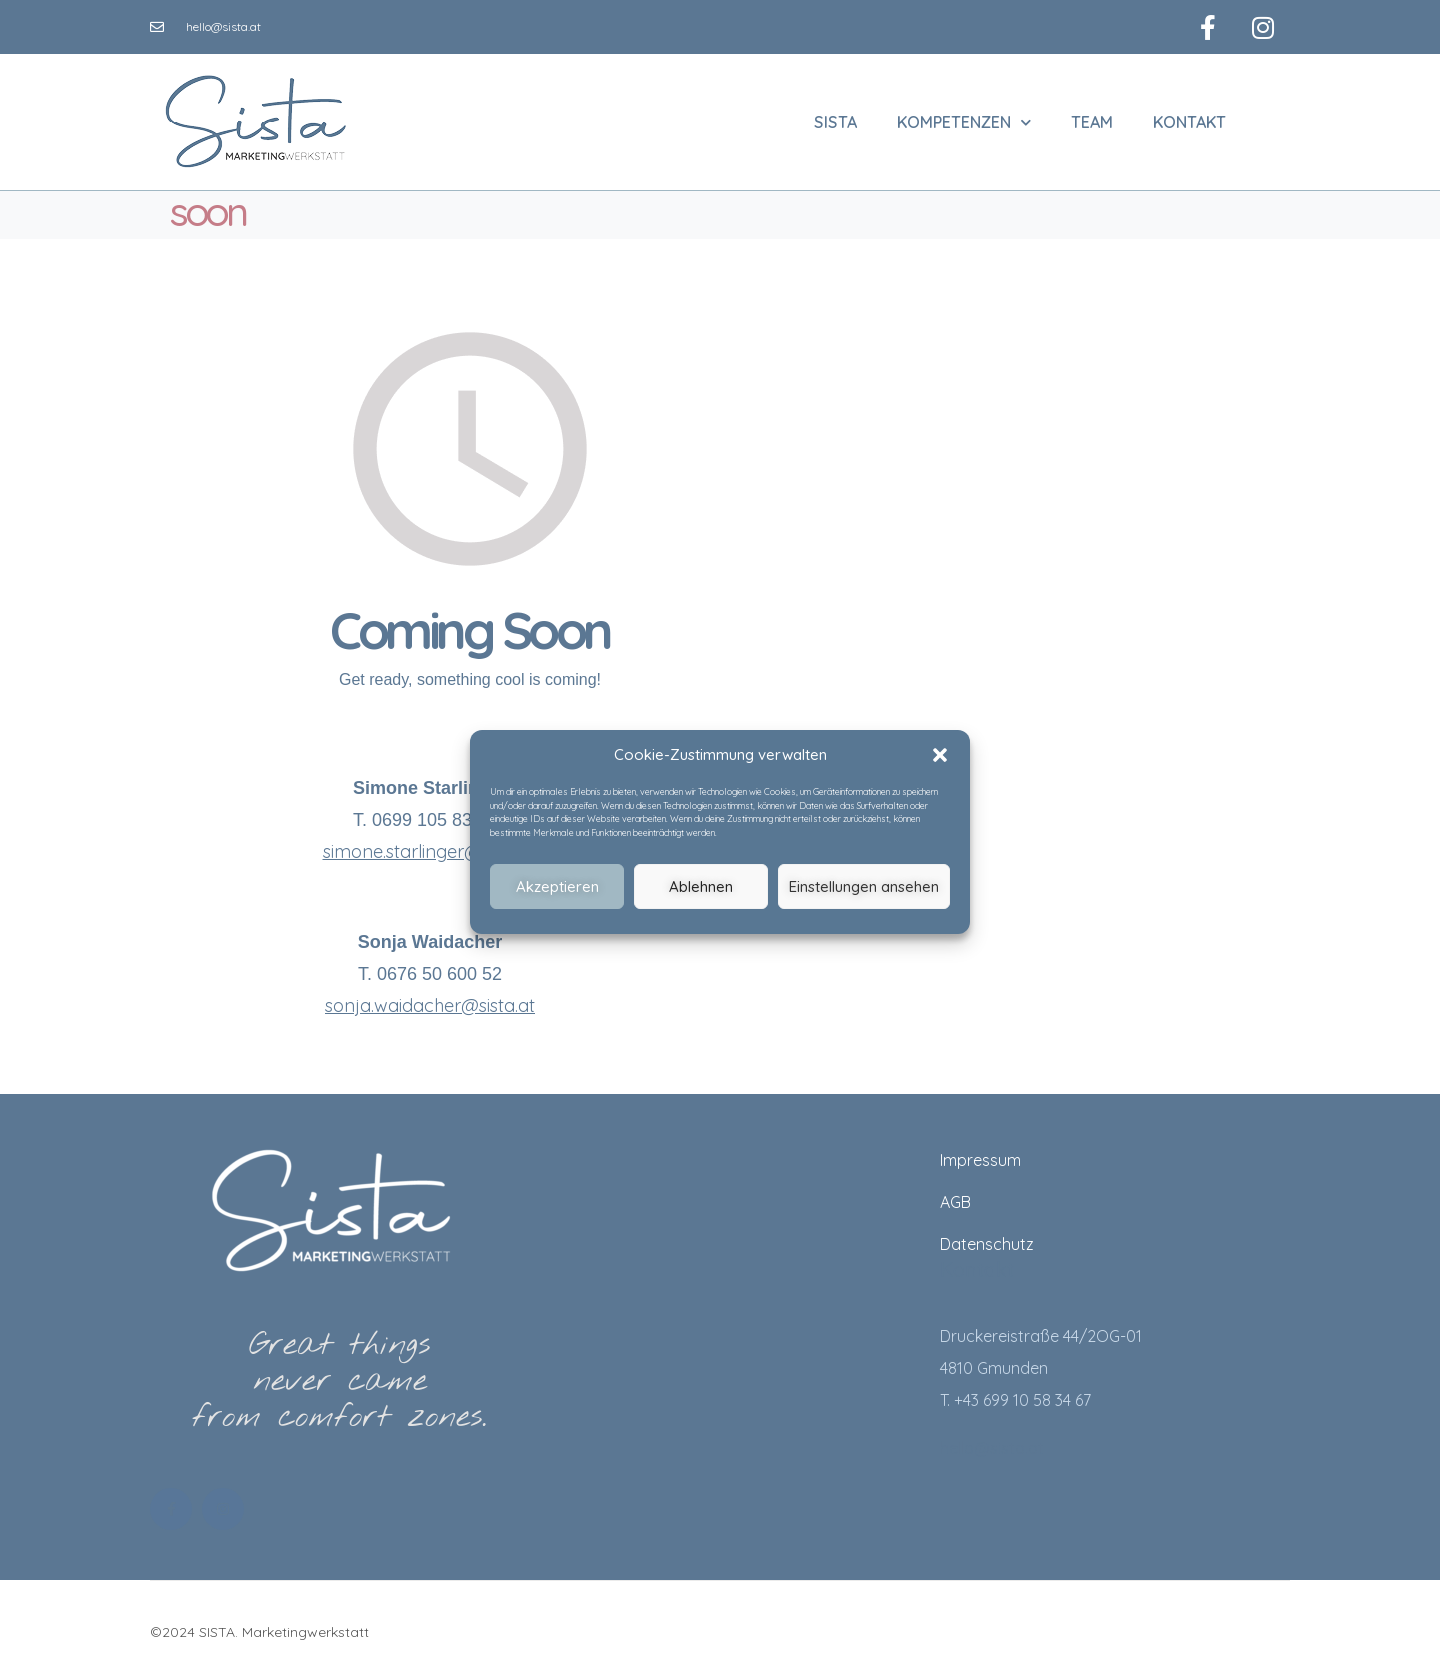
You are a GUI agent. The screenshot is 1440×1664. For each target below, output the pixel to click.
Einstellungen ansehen (864, 886)
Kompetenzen (964, 117)
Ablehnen (701, 886)
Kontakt (1189, 118)
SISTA (835, 118)
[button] (940, 755)
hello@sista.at (992, 1443)
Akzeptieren (557, 886)
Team (1092, 118)
